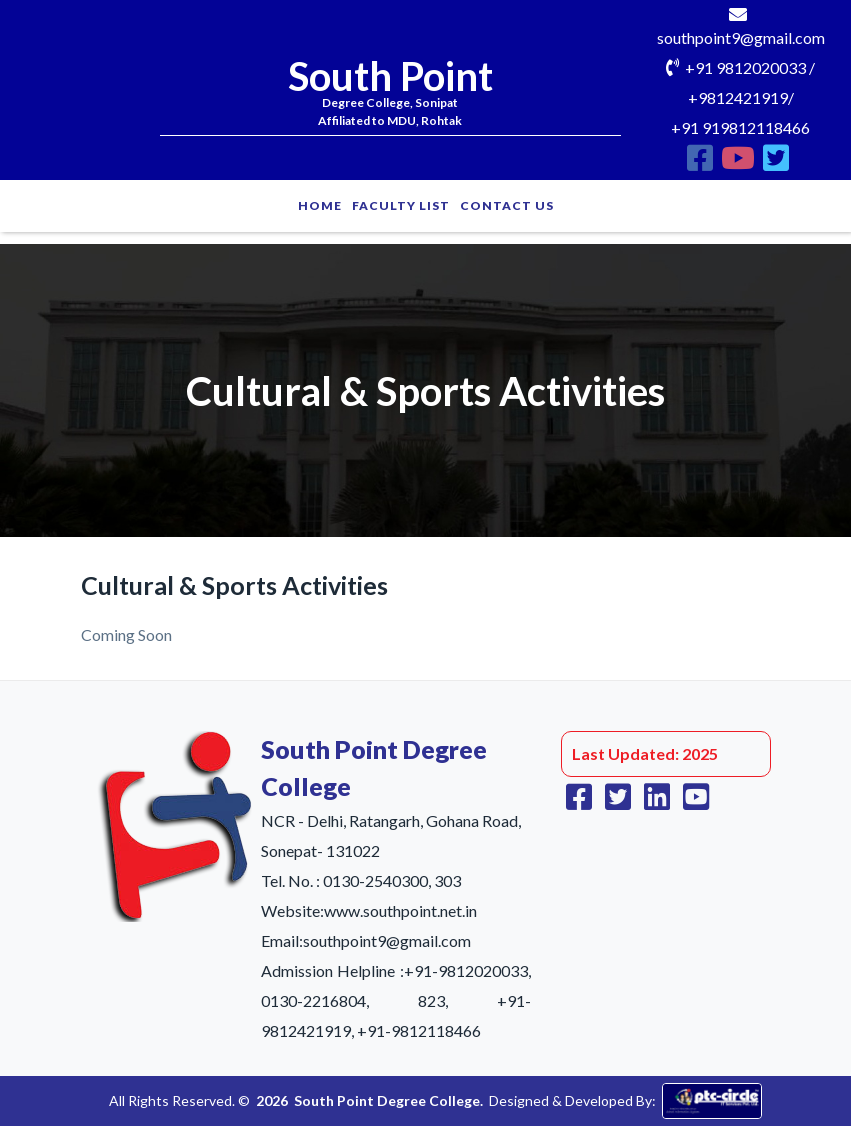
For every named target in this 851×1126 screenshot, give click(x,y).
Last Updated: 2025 (645, 753)
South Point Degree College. (388, 1100)
